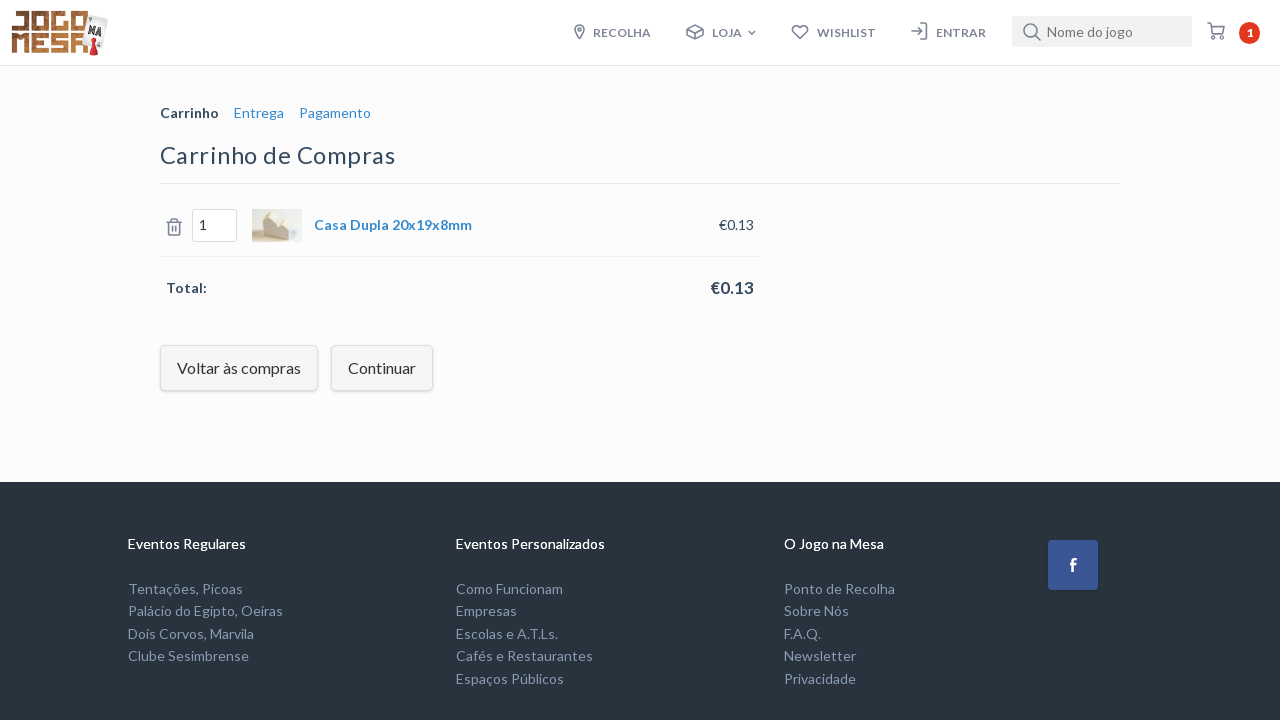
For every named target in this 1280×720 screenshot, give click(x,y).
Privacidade (820, 678)
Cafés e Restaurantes (524, 655)
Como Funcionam (509, 588)
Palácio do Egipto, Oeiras (205, 610)
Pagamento (335, 112)
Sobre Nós (816, 610)
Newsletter (820, 655)
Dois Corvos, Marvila (191, 633)
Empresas (486, 610)
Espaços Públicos (510, 678)
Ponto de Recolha (839, 588)
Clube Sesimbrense (188, 655)
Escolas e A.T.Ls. (507, 633)
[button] (1073, 565)
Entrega (259, 112)
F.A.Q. (802, 633)
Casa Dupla (393, 224)
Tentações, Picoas (185, 588)
